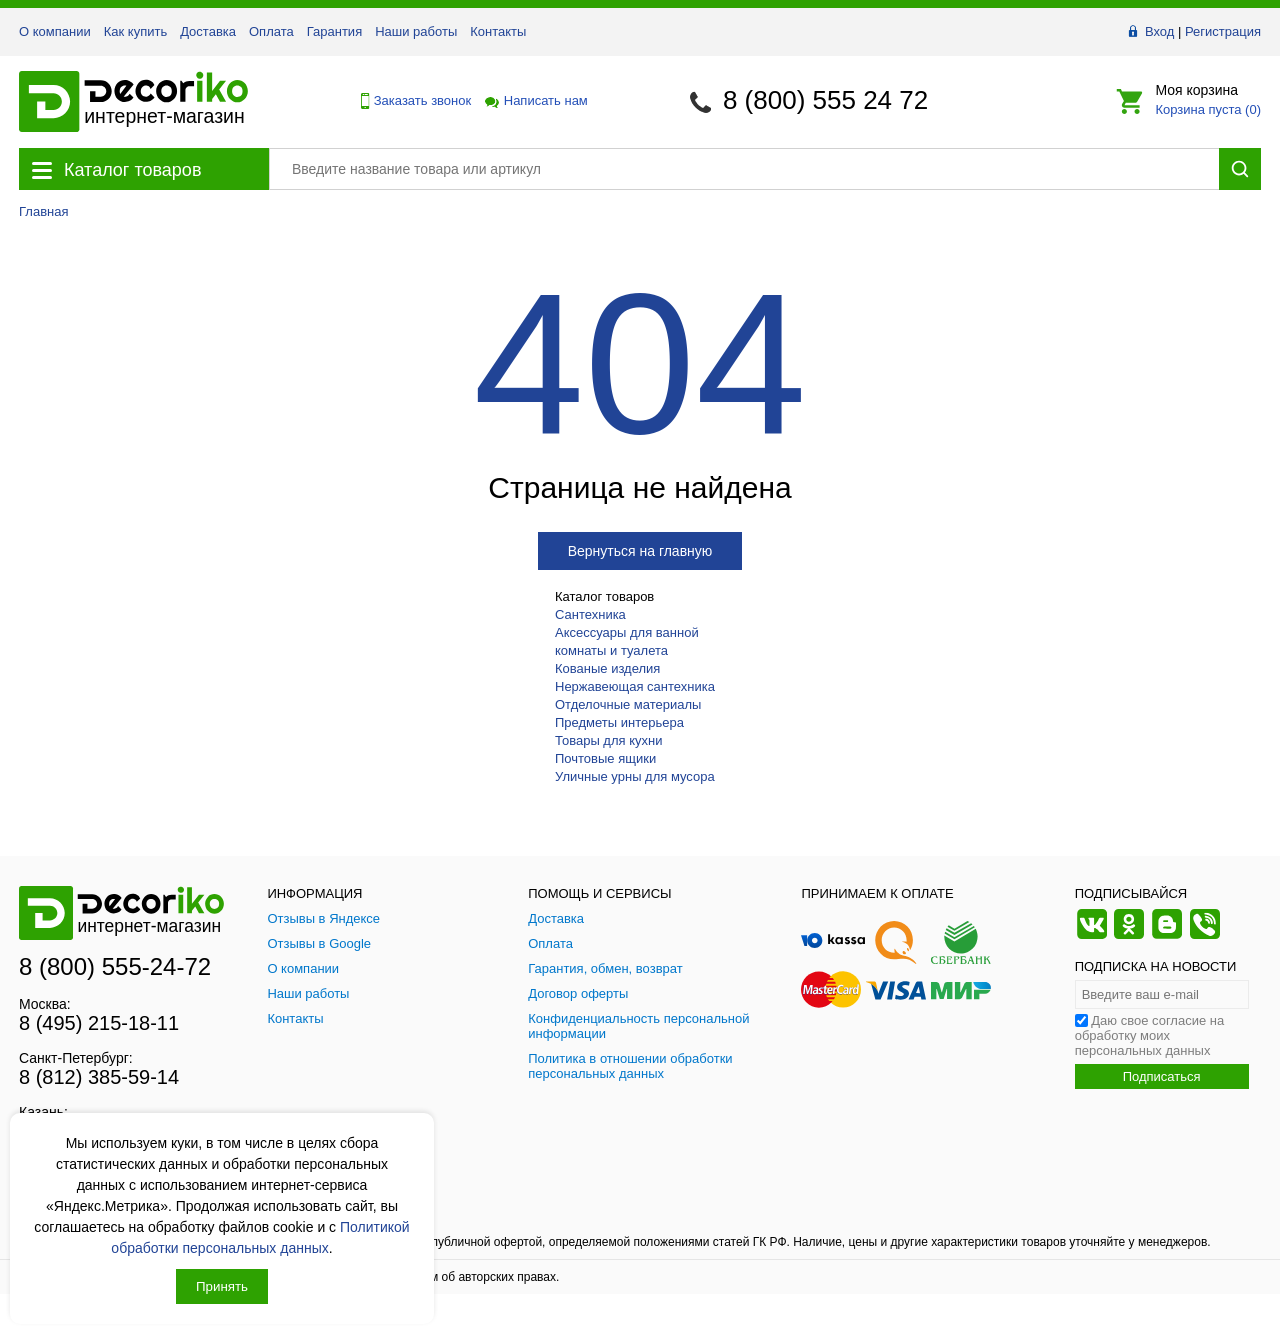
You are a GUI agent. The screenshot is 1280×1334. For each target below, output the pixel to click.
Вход (1159, 31)
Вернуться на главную (640, 551)
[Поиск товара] (744, 169)
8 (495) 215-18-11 (99, 1023)
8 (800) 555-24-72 (115, 966)
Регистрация (1223, 31)
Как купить (135, 31)
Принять (222, 1286)
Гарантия (334, 31)
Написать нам (535, 100)
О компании (55, 31)
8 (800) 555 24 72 (825, 100)
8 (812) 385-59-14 (99, 1077)
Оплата (271, 31)
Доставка (208, 31)
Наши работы (416, 31)
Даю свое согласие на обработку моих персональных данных (1150, 1035)
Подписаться (1162, 1076)
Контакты (498, 31)
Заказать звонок (411, 101)
